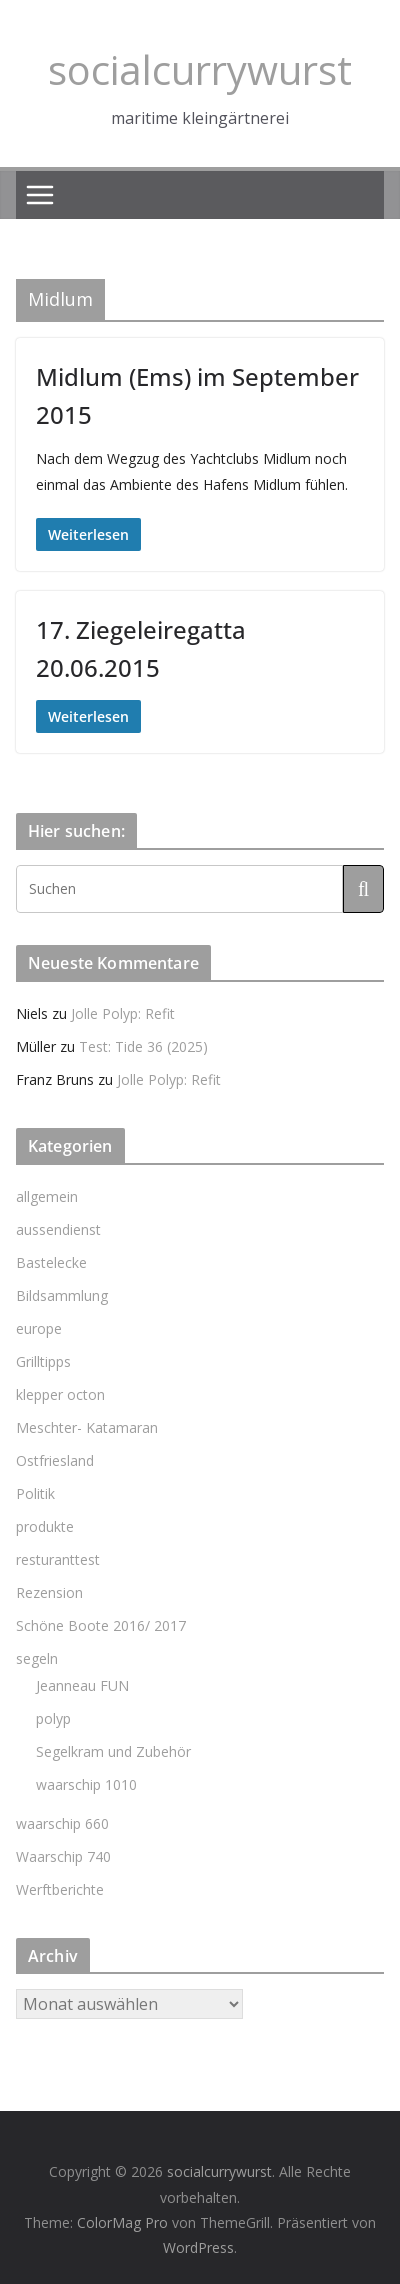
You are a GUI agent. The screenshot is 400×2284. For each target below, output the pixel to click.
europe (39, 1328)
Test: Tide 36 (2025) (143, 1046)
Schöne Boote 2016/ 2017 (101, 1625)
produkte (45, 1526)
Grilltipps (43, 1361)
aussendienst (58, 1229)
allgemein (47, 1196)
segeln (37, 1658)
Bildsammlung (62, 1295)
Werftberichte (60, 1889)
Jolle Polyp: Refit (123, 1013)
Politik (35, 1493)
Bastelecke (51, 1262)
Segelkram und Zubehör (113, 1751)
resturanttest (58, 1559)
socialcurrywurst (200, 69)
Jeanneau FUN (82, 1685)
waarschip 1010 (86, 1784)
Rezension (49, 1592)
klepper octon (60, 1394)
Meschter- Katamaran (87, 1427)
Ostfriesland (55, 1460)
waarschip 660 (62, 1823)
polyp (53, 1718)
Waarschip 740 (63, 1856)
